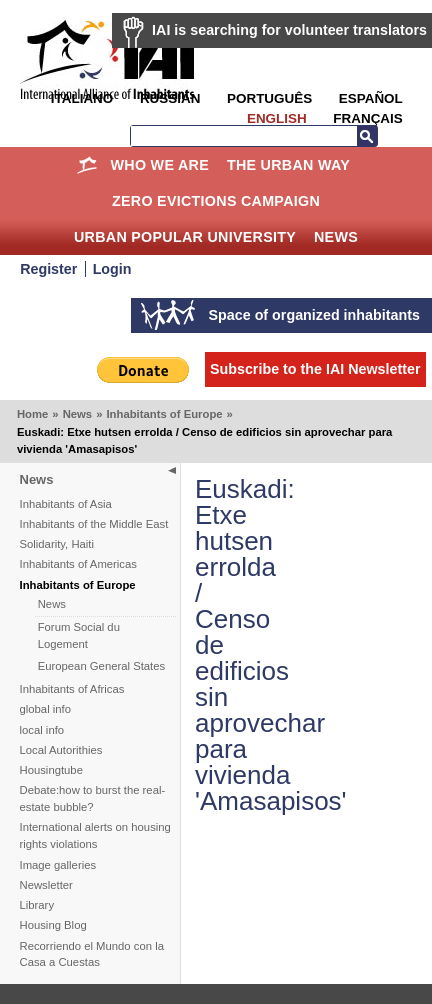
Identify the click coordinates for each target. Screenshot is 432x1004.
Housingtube (51, 770)
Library (37, 905)
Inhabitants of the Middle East (94, 524)
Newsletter (46, 885)
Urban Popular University (185, 237)
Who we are (160, 165)
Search (367, 136)
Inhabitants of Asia (66, 504)
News (336, 237)
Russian (170, 98)
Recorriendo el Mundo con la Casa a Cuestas (92, 954)
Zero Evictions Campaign (216, 201)
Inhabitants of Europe (164, 414)
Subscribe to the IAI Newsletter (315, 369)
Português (269, 98)
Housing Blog (53, 925)
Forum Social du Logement (79, 635)
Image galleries (58, 865)
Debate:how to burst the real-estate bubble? (93, 798)
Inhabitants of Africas (72, 689)
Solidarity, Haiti (57, 544)
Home (87, 165)
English (277, 118)
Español (371, 98)
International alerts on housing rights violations (95, 835)
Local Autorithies (61, 750)
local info (42, 730)
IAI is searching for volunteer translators (289, 30)
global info (46, 709)
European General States (102, 666)
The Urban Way (288, 165)
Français (367, 118)
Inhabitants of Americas (78, 564)
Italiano (82, 98)
